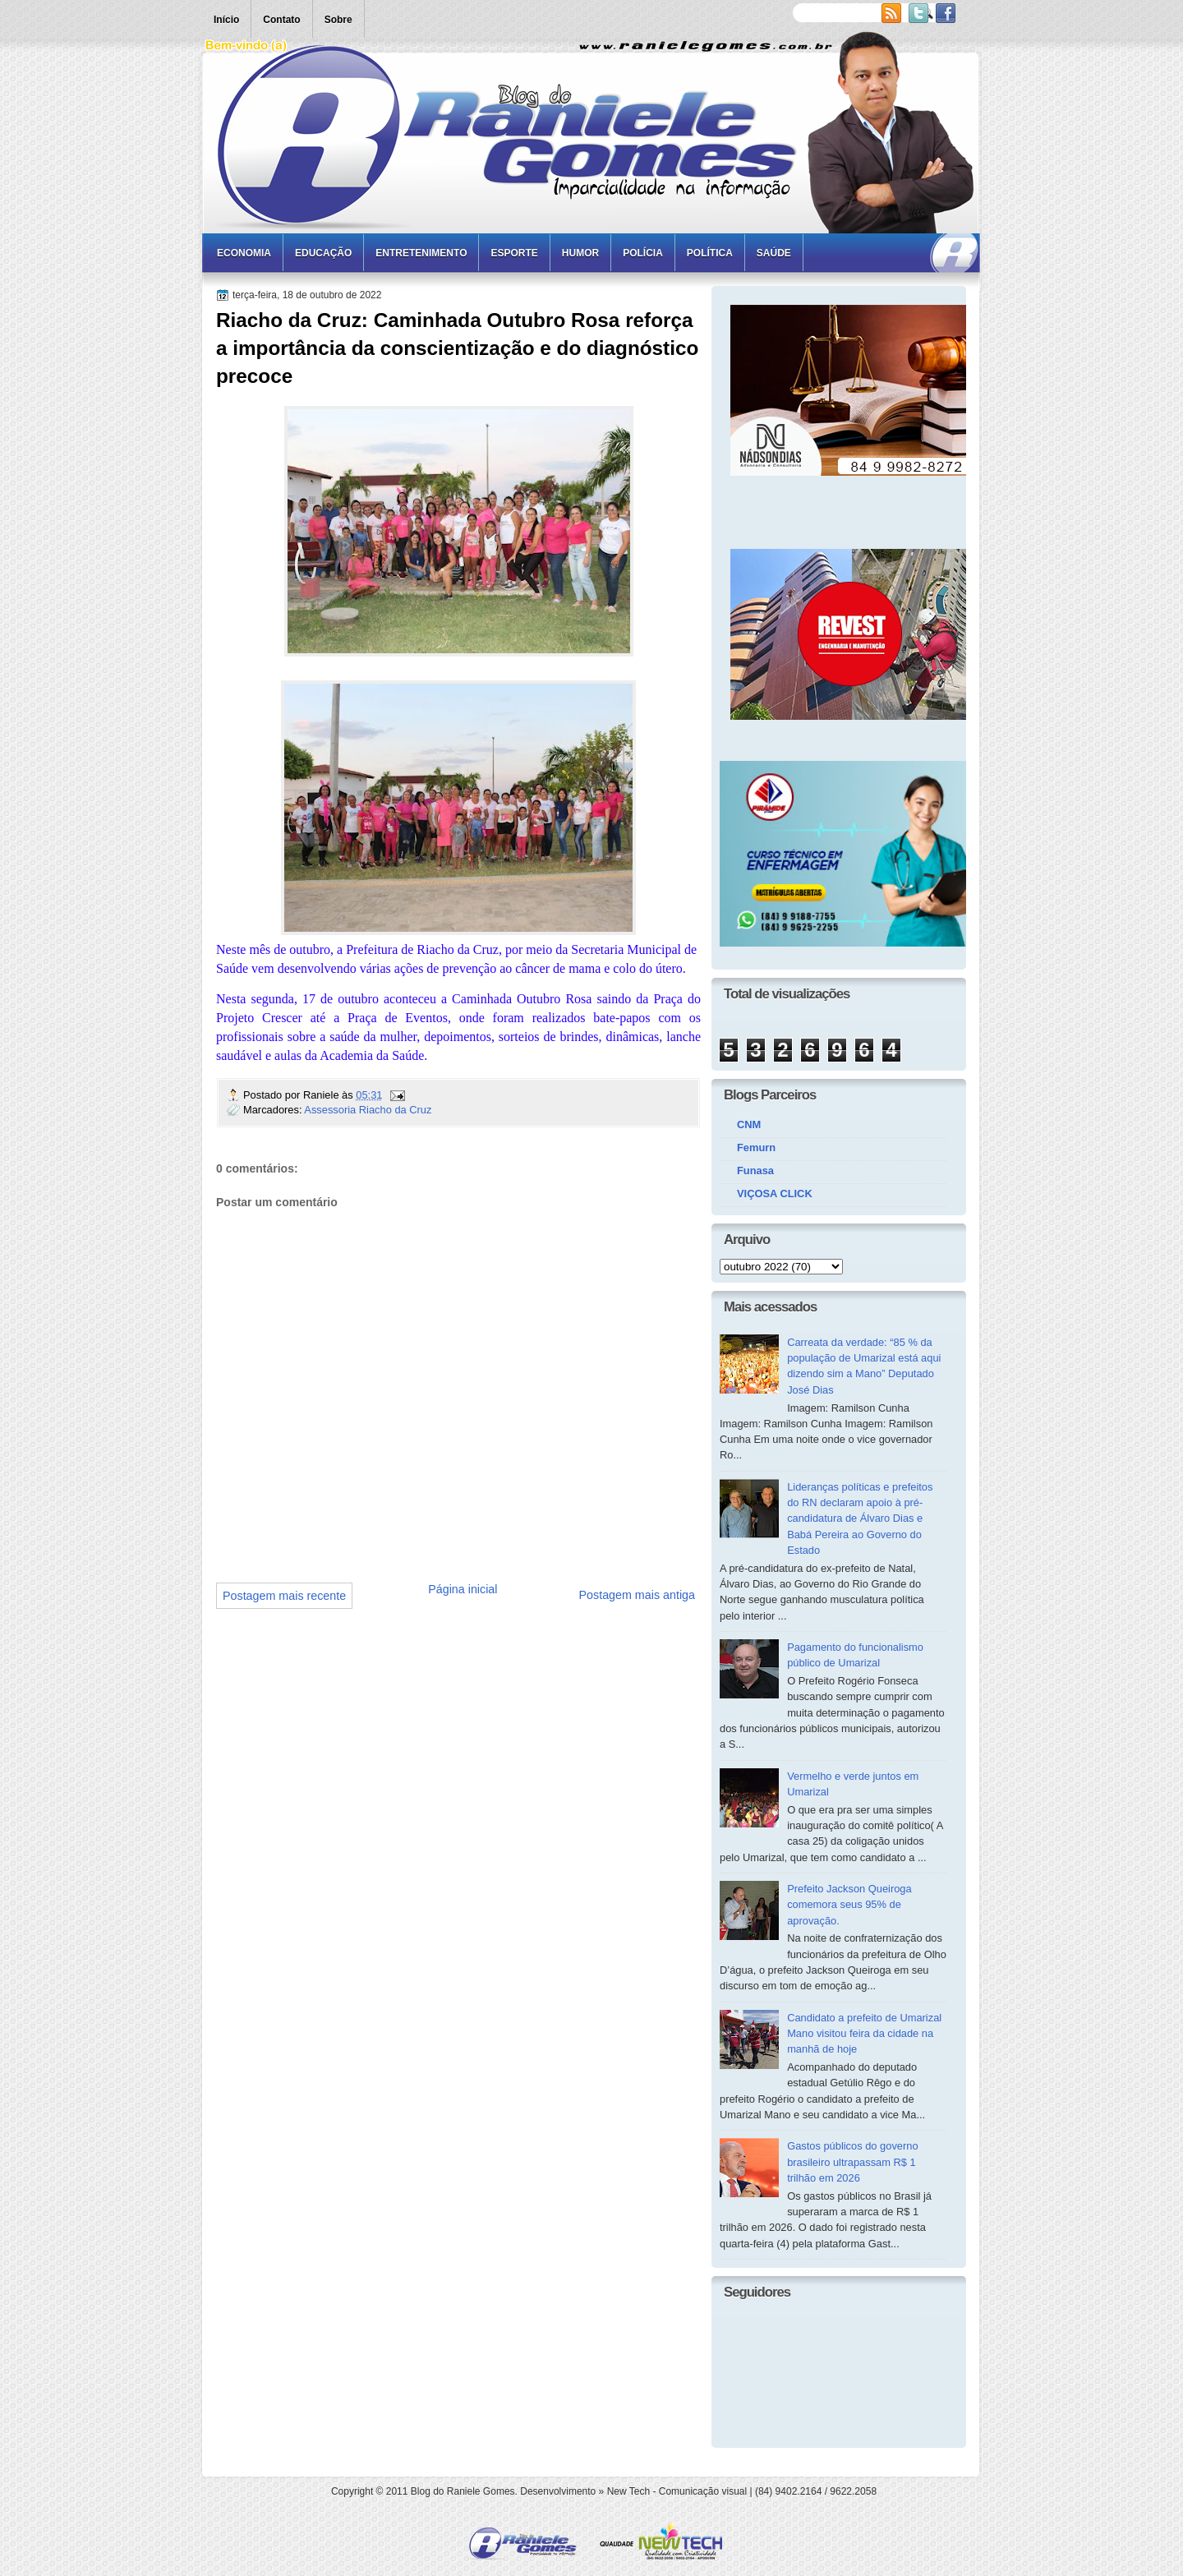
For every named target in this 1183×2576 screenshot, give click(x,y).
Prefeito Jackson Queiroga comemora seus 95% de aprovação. (849, 1904)
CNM (749, 1124)
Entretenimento (421, 253)
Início (226, 19)
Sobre (338, 19)
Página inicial (462, 1589)
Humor (580, 253)
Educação (323, 253)
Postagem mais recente (284, 1595)
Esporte (513, 253)
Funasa (755, 1170)
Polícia (643, 253)
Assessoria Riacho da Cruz (367, 1110)
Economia (244, 253)
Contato (281, 19)
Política (710, 253)
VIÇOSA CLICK (774, 1193)
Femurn (756, 1147)
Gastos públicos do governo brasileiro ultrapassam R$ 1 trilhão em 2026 (852, 2162)
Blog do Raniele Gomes (463, 2491)
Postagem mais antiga (637, 1594)
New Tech (628, 2491)
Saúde (774, 253)
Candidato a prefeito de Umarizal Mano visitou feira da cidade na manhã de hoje (864, 2033)
